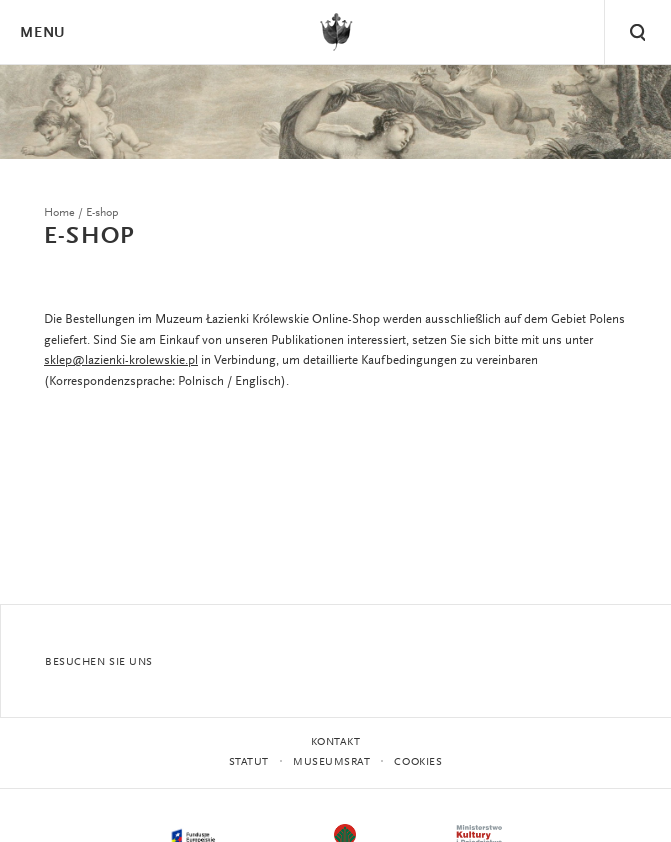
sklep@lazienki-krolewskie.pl (121, 360)
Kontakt (336, 742)
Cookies (418, 762)
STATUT (249, 762)
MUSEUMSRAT (332, 762)
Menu (42, 33)
